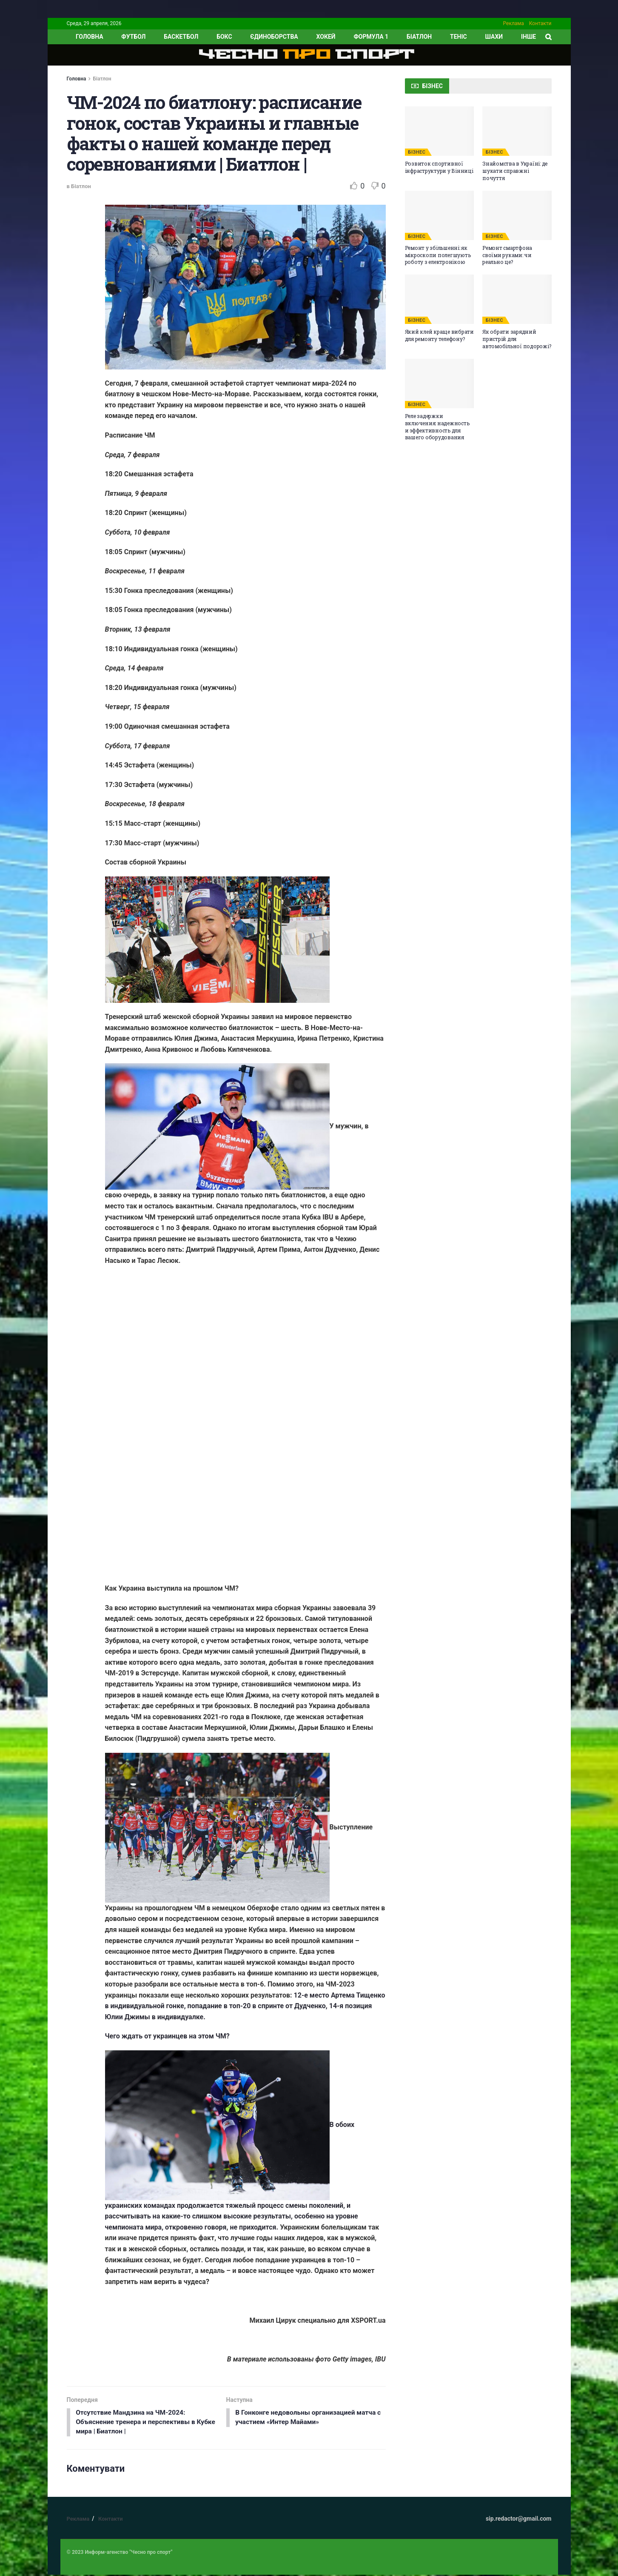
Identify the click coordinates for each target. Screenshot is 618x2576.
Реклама (513, 23)
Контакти (540, 23)
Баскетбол (181, 36)
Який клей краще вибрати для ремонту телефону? (439, 335)
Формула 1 (370, 36)
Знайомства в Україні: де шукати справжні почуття (514, 170)
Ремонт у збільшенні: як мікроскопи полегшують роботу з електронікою (438, 255)
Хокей (326, 36)
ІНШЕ (528, 36)
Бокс (224, 36)
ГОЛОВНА (89, 36)
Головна (76, 79)
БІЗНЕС (417, 152)
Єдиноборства (274, 36)
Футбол (133, 36)
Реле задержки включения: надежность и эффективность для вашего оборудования (437, 426)
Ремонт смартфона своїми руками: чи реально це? (507, 255)
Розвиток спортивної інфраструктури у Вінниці (439, 167)
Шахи (494, 36)
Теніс (458, 36)
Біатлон (419, 36)
